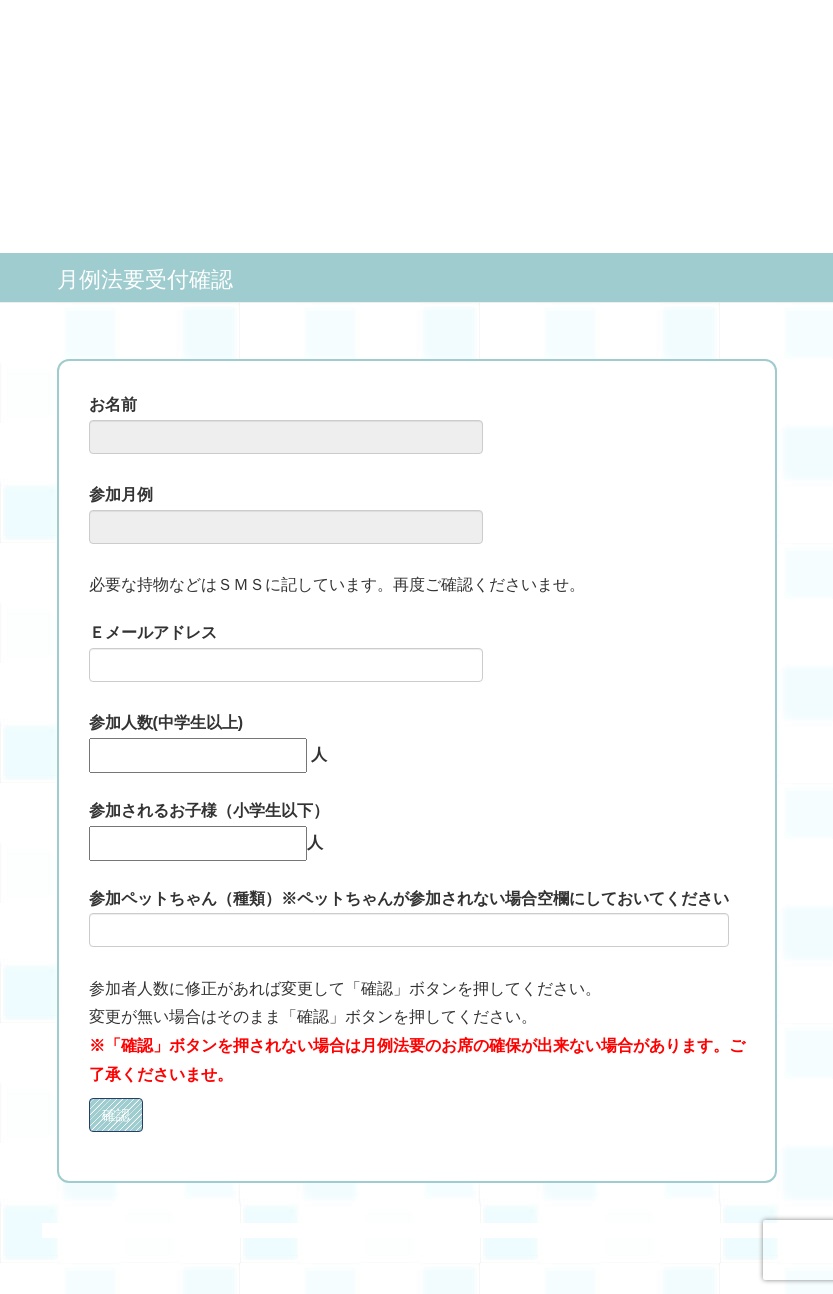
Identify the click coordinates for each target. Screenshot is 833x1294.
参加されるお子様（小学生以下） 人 (209, 826)
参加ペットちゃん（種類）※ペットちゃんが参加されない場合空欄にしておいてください (409, 919)
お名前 (286, 425)
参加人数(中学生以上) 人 (208, 738)
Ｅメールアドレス (286, 653)
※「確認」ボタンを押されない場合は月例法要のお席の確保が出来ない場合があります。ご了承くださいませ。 (417, 1060)
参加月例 (286, 515)
